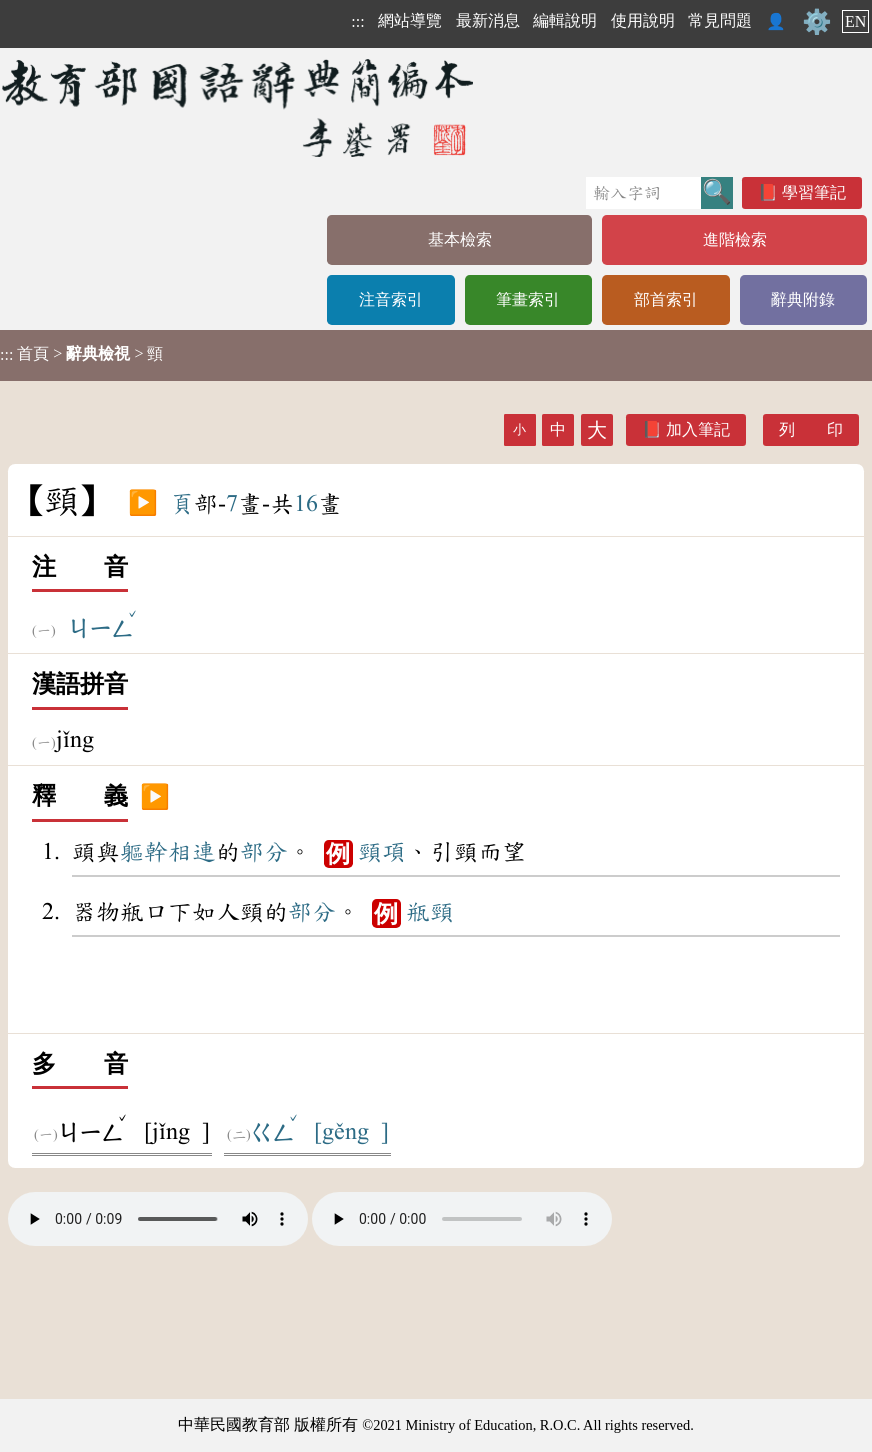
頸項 (382, 852)
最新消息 (488, 20)
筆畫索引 (528, 299)
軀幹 (144, 852)
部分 (264, 852)
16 (306, 504)
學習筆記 (814, 192)
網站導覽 (410, 20)
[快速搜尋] (643, 193)
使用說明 (643, 20)
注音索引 (391, 299)
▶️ (143, 504)
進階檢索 (735, 239)
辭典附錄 (803, 299)
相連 (192, 852)
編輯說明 (565, 20)
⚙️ (817, 22)
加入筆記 (698, 429)
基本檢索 (460, 239)
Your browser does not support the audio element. (158, 1219)
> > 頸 (81, 354)
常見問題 (720, 20)
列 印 (811, 429)
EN (855, 21)
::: (357, 21)
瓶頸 (430, 912)
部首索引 (666, 299)
